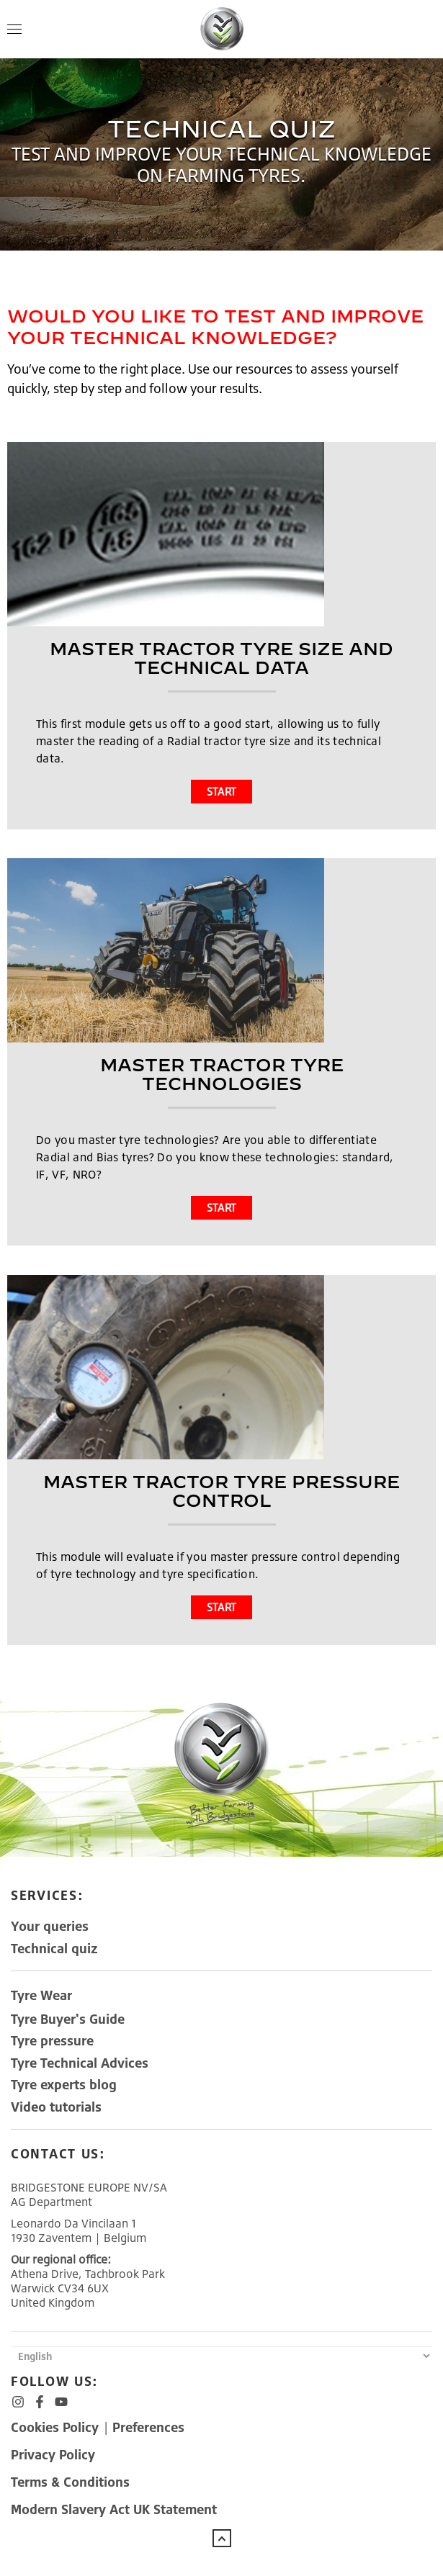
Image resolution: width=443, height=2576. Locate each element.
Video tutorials (56, 2107)
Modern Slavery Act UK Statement (114, 2509)
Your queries (50, 1926)
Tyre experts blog (64, 2084)
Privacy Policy (53, 2454)
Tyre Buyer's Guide (68, 2019)
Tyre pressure (52, 2040)
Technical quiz (54, 1948)
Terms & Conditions (70, 2482)
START (222, 791)
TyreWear (41, 1995)
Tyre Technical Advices (79, 2063)
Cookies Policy (56, 2427)
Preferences (148, 2427)
